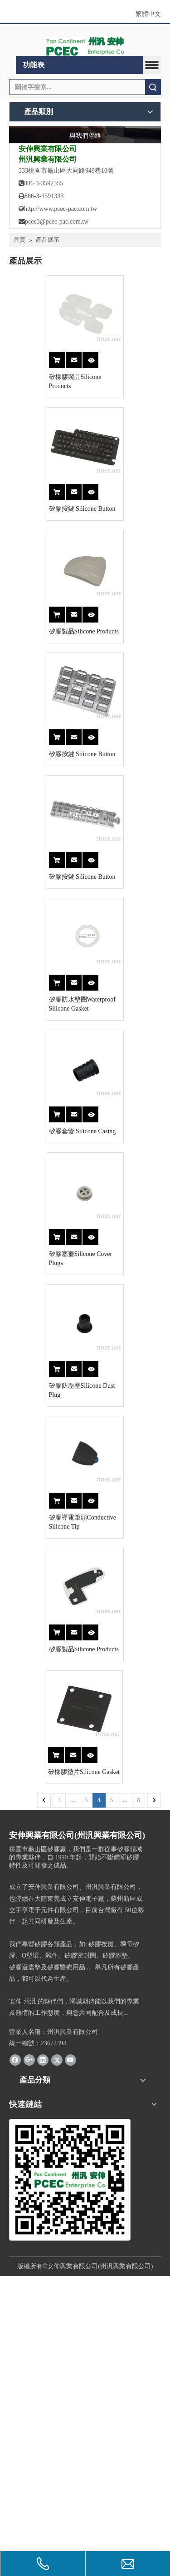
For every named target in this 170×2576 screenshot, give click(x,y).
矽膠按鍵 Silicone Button (44, 554)
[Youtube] (70, 2360)
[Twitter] (57, 2360)
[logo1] (85, 46)
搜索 (152, 87)
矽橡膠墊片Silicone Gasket (47, 2071)
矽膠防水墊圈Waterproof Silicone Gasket (56, 1158)
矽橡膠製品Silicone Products (49, 404)
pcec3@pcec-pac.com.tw (56, 221)
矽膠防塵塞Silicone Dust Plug (51, 1612)
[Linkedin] (43, 2360)
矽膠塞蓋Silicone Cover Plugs (50, 1463)
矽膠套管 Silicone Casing (44, 1313)
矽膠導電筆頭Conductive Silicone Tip (56, 1767)
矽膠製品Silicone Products (46, 704)
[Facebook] (15, 2360)
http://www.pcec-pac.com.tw (58, 208)
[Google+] (29, 2360)
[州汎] (70, 2480)
